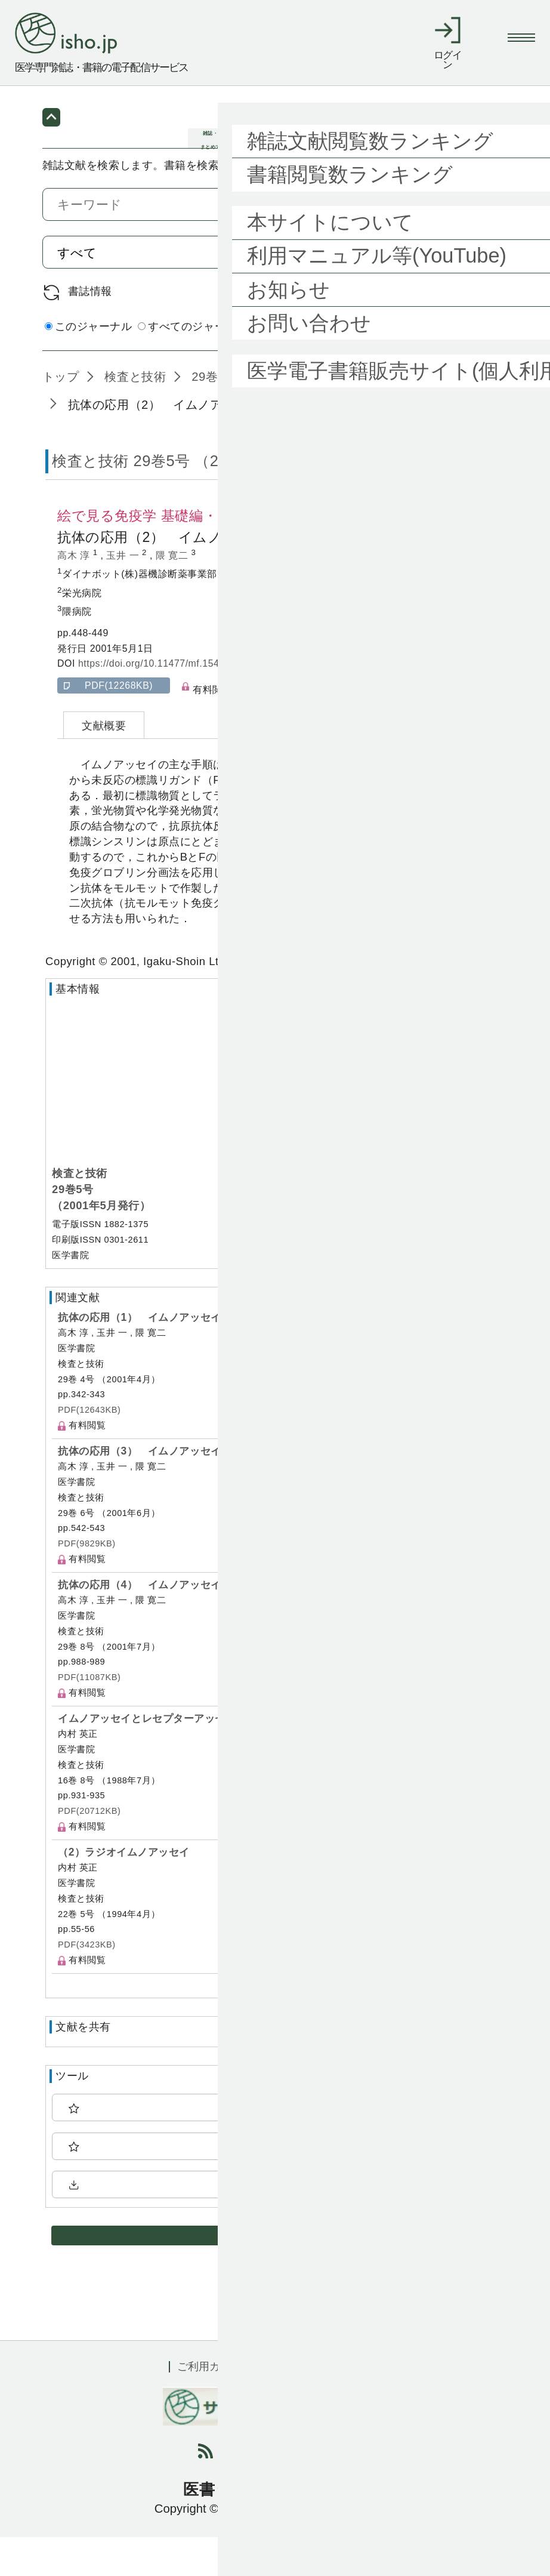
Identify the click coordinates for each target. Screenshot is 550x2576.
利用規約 (289, 2405)
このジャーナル (88, 365)
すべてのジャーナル (193, 365)
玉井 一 (124, 595)
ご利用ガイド (209, 2405)
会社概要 (359, 2405)
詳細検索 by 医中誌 (459, 366)
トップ (60, 416)
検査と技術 (133, 416)
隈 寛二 (173, 595)
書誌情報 (90, 329)
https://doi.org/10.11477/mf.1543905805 (168, 703)
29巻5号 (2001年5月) (249, 416)
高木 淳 (75, 595)
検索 (473, 291)
